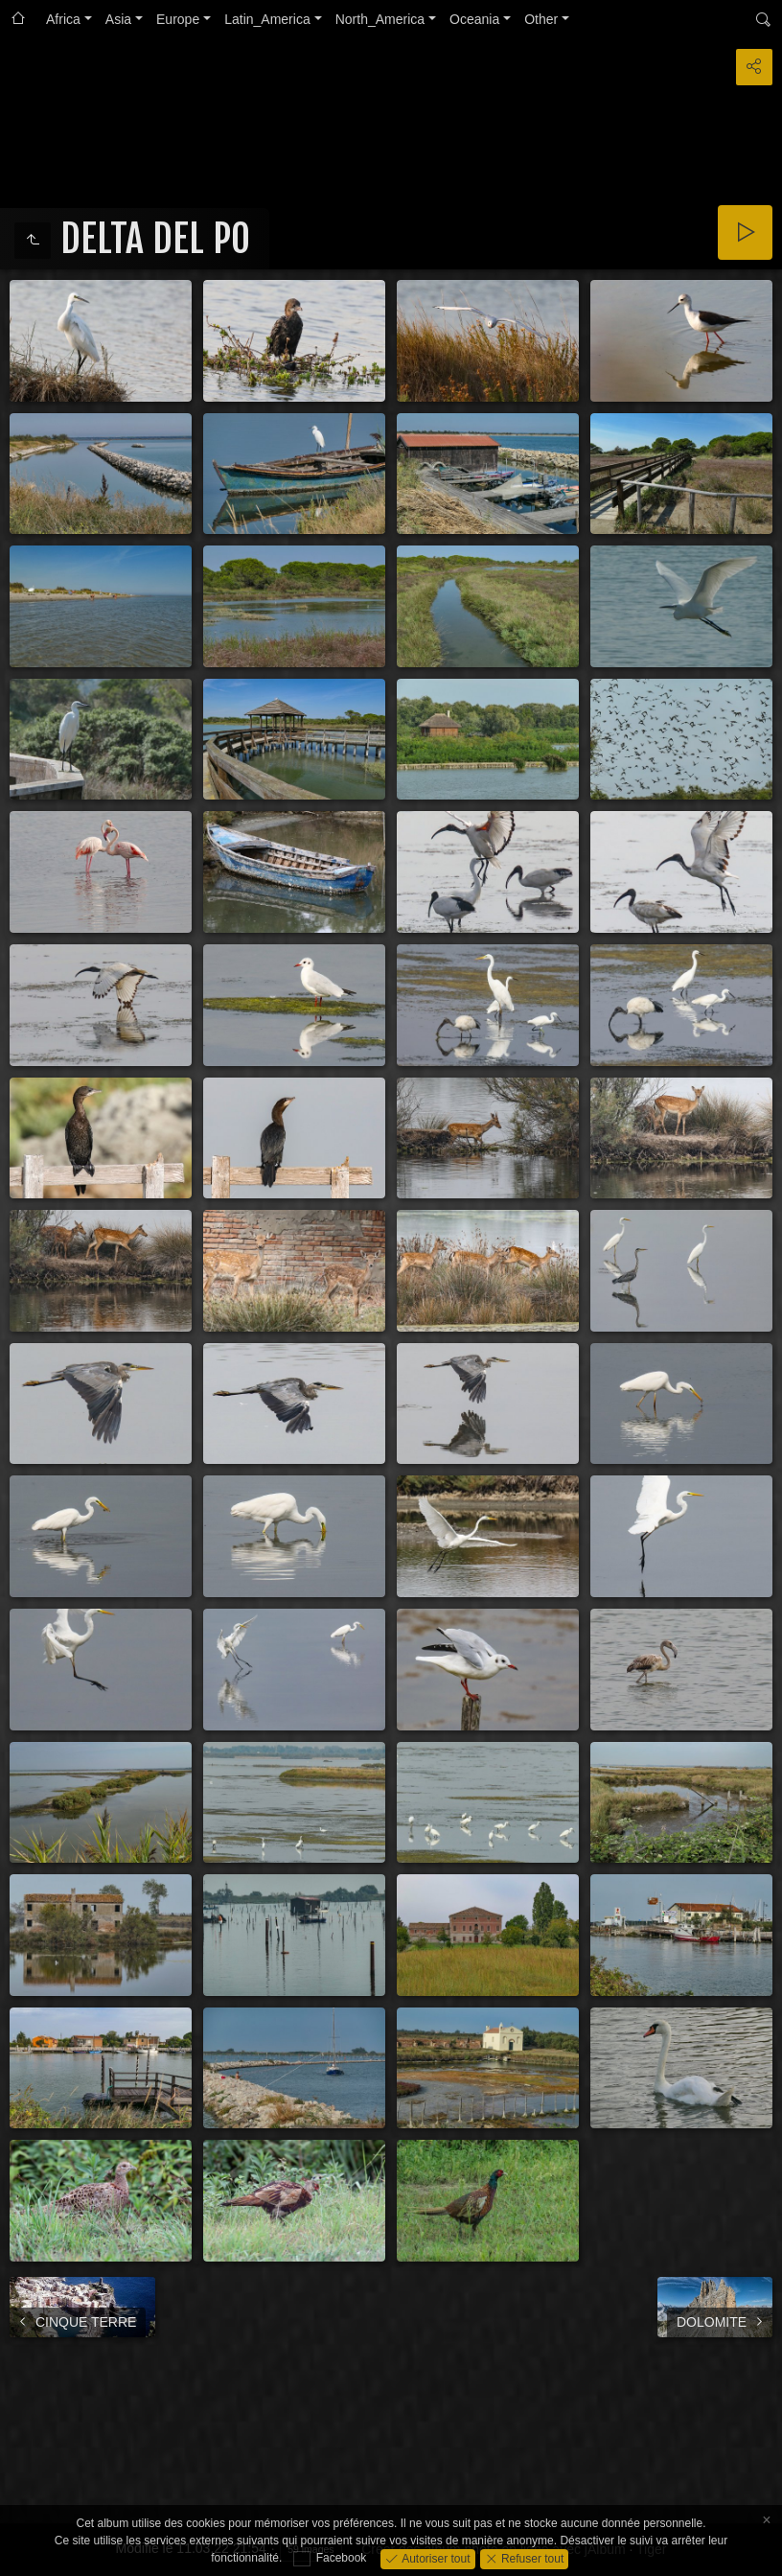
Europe (177, 19)
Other (541, 19)
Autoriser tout (435, 2557)
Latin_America (267, 19)
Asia (118, 19)
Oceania (474, 19)
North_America (380, 19)
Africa (63, 19)
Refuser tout (531, 2557)
